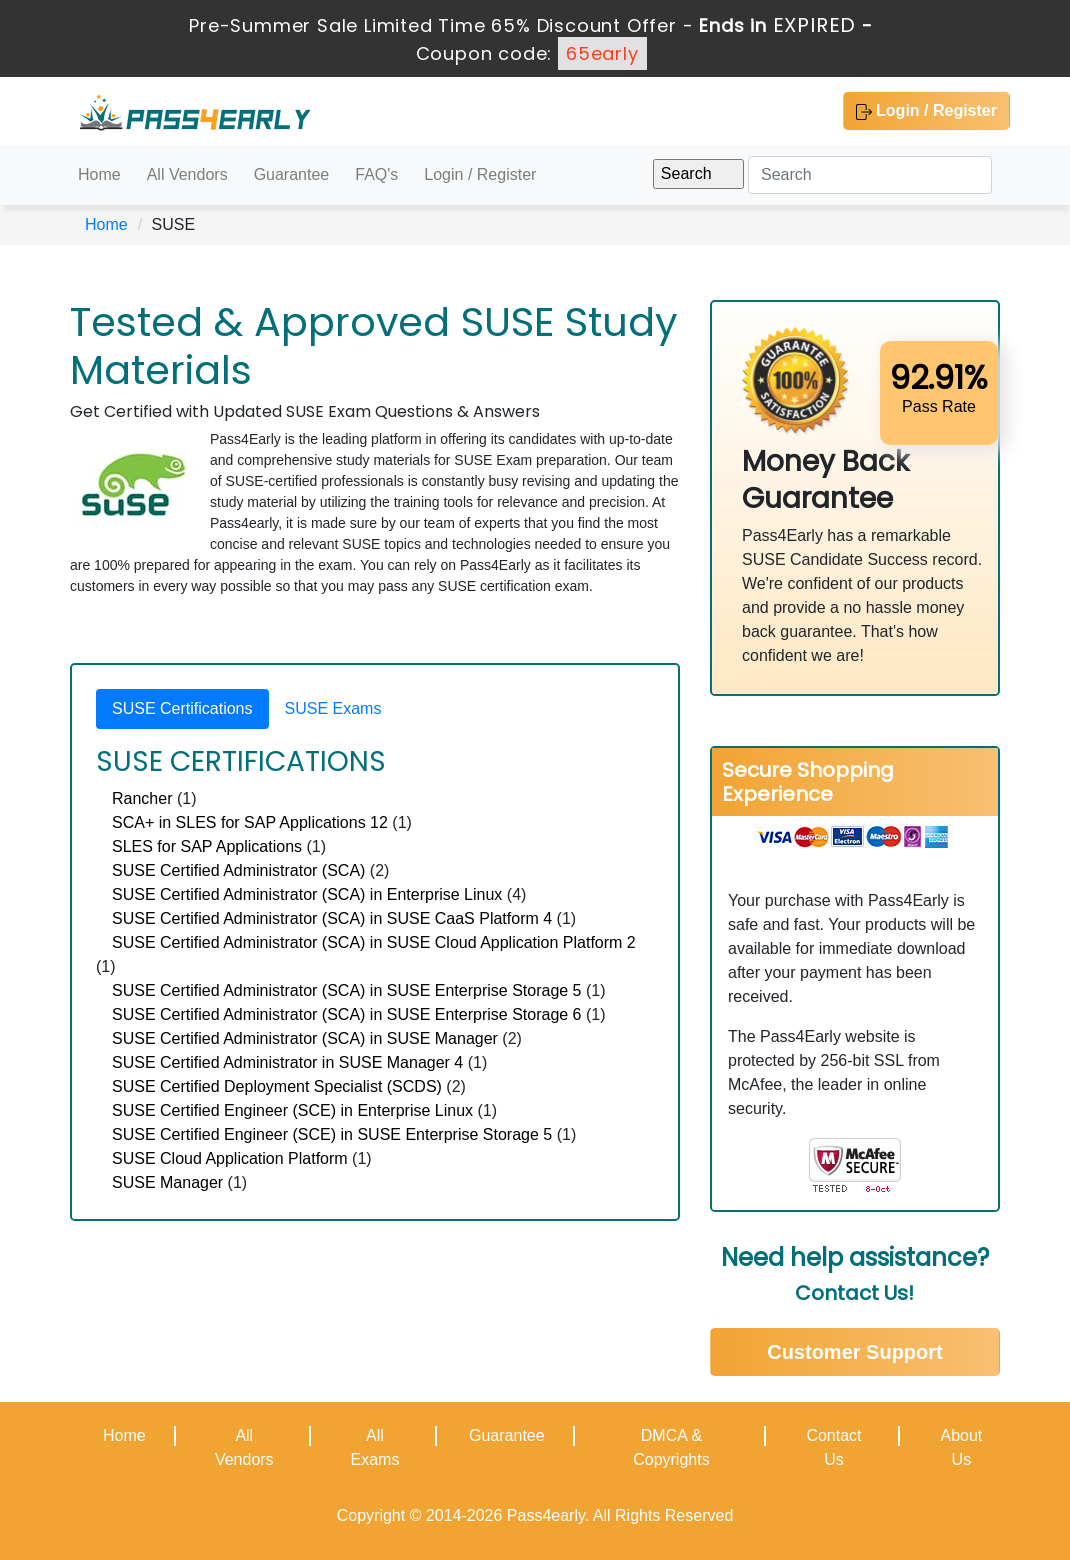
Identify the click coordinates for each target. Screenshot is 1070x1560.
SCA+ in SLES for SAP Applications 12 (250, 822)
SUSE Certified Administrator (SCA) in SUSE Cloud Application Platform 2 (374, 942)
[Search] (870, 175)
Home (99, 174)
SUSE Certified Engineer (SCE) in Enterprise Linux (292, 1110)
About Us (961, 1447)
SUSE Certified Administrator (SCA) (238, 870)
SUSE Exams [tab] (333, 708)
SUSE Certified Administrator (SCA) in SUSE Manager (305, 1038)
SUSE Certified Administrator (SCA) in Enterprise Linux (307, 894)
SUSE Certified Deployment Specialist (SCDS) (277, 1086)
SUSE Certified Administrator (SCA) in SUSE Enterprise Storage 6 (347, 1014)
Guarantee (292, 174)
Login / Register (926, 111)
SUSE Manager (167, 1182)
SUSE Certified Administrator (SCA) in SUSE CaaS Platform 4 (332, 918)
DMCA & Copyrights (671, 1447)
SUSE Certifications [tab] (182, 708)
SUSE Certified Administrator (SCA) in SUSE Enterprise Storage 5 (347, 990)
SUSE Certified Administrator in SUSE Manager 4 (287, 1062)
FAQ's (376, 174)
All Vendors (187, 174)
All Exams (374, 1447)
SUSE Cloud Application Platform (230, 1158)
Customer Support (855, 1352)
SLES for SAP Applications (207, 846)
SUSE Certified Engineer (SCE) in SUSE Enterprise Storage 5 (332, 1134)
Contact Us (833, 1447)
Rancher (142, 798)
